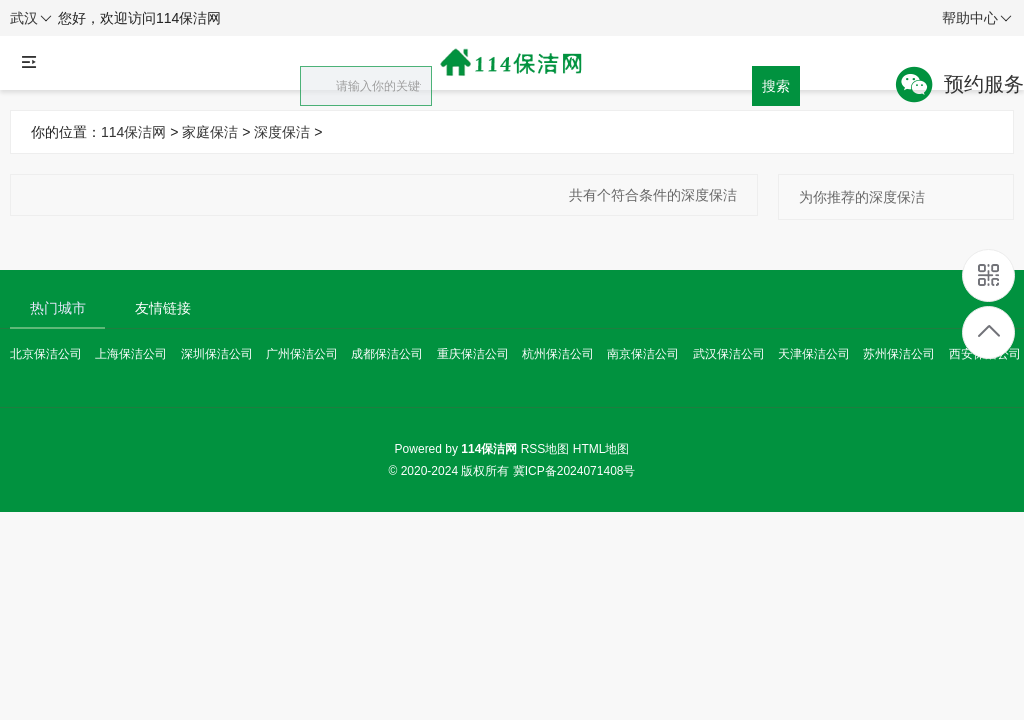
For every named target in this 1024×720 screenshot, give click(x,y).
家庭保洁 (210, 132)
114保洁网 (133, 132)
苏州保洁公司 (899, 354)
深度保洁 (282, 132)
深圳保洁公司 (217, 354)
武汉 (31, 19)
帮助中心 (977, 19)
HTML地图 (601, 449)
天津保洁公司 (814, 354)
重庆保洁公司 (473, 354)
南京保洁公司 (643, 354)
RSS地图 (545, 449)
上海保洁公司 (131, 354)
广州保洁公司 (302, 354)
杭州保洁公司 (558, 354)
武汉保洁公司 (729, 354)
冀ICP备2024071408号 (574, 471)
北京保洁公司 (46, 354)
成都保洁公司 (387, 354)
